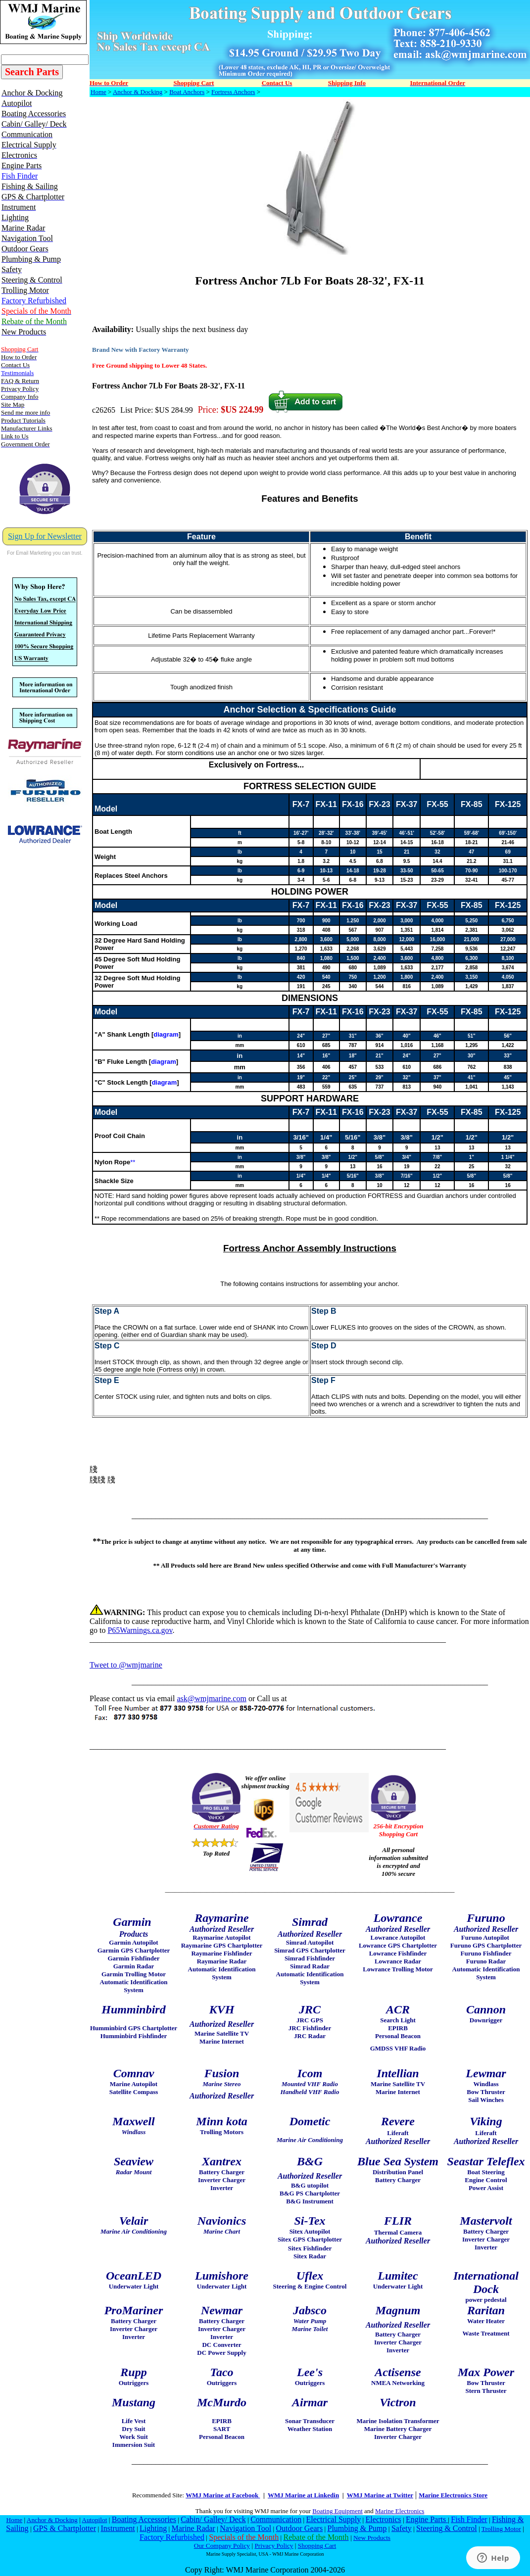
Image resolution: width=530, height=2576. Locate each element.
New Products (371, 2537)
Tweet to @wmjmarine (126, 1665)
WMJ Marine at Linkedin (303, 2495)
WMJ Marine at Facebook (223, 2495)
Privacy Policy (273, 2545)
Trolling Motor (501, 2528)
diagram (166, 1034)
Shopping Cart (317, 2545)
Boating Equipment (337, 2511)
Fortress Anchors (233, 91)
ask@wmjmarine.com (211, 1698)
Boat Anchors (186, 91)
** (132, 1162)
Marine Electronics (399, 2511)
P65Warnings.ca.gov (139, 1630)
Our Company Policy (222, 2545)
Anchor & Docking (137, 91)
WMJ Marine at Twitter (380, 2495)
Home (98, 91)
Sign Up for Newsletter (45, 536)
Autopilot (94, 2520)
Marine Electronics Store (453, 2495)
